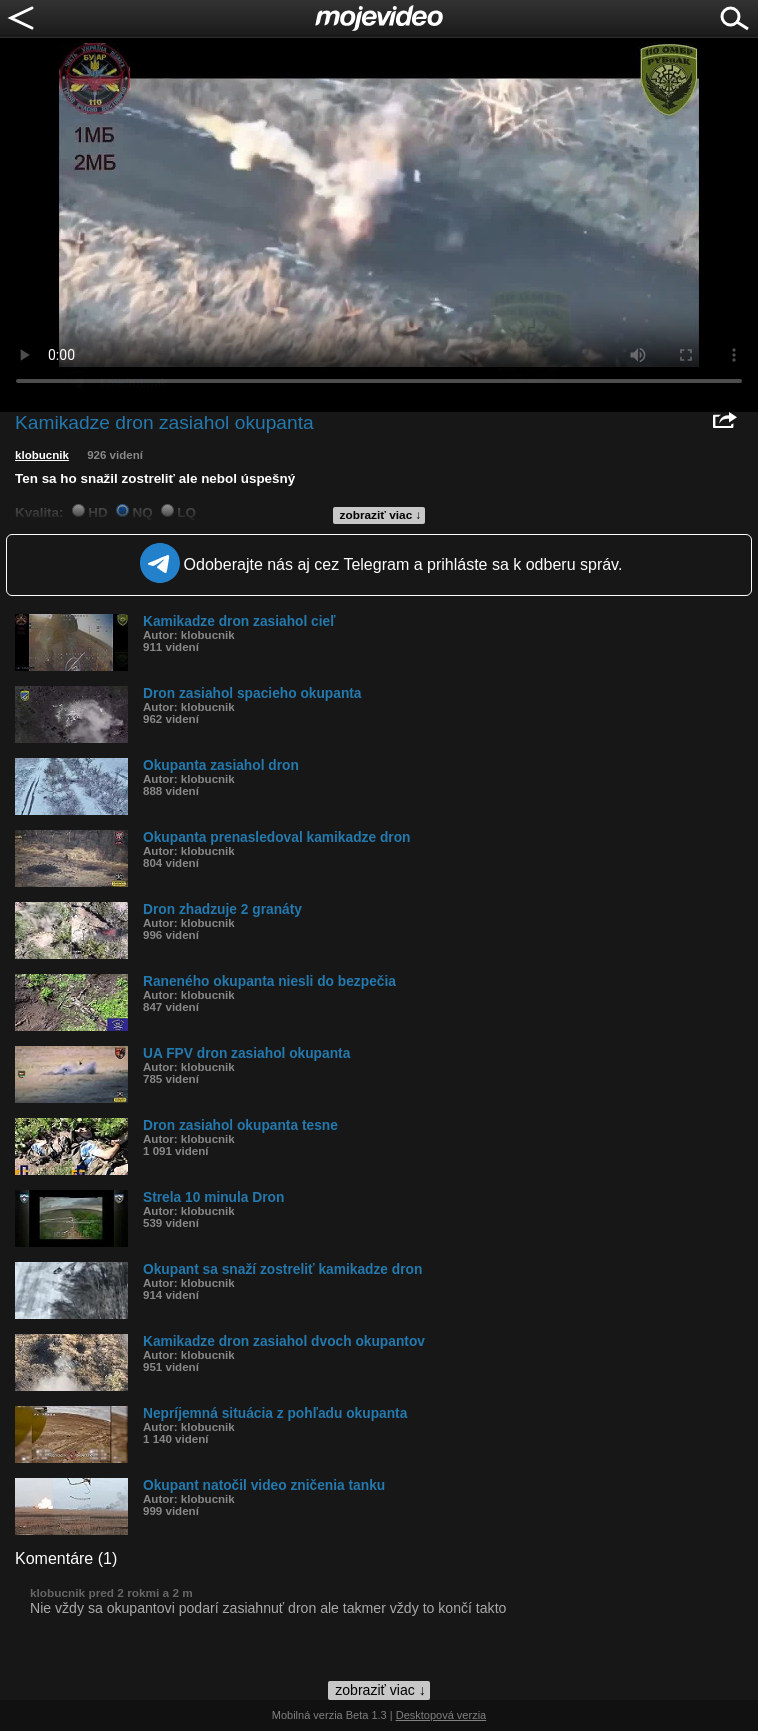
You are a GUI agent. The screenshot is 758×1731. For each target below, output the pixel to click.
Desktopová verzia (441, 1715)
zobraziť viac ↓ (381, 515)
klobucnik (42, 455)
